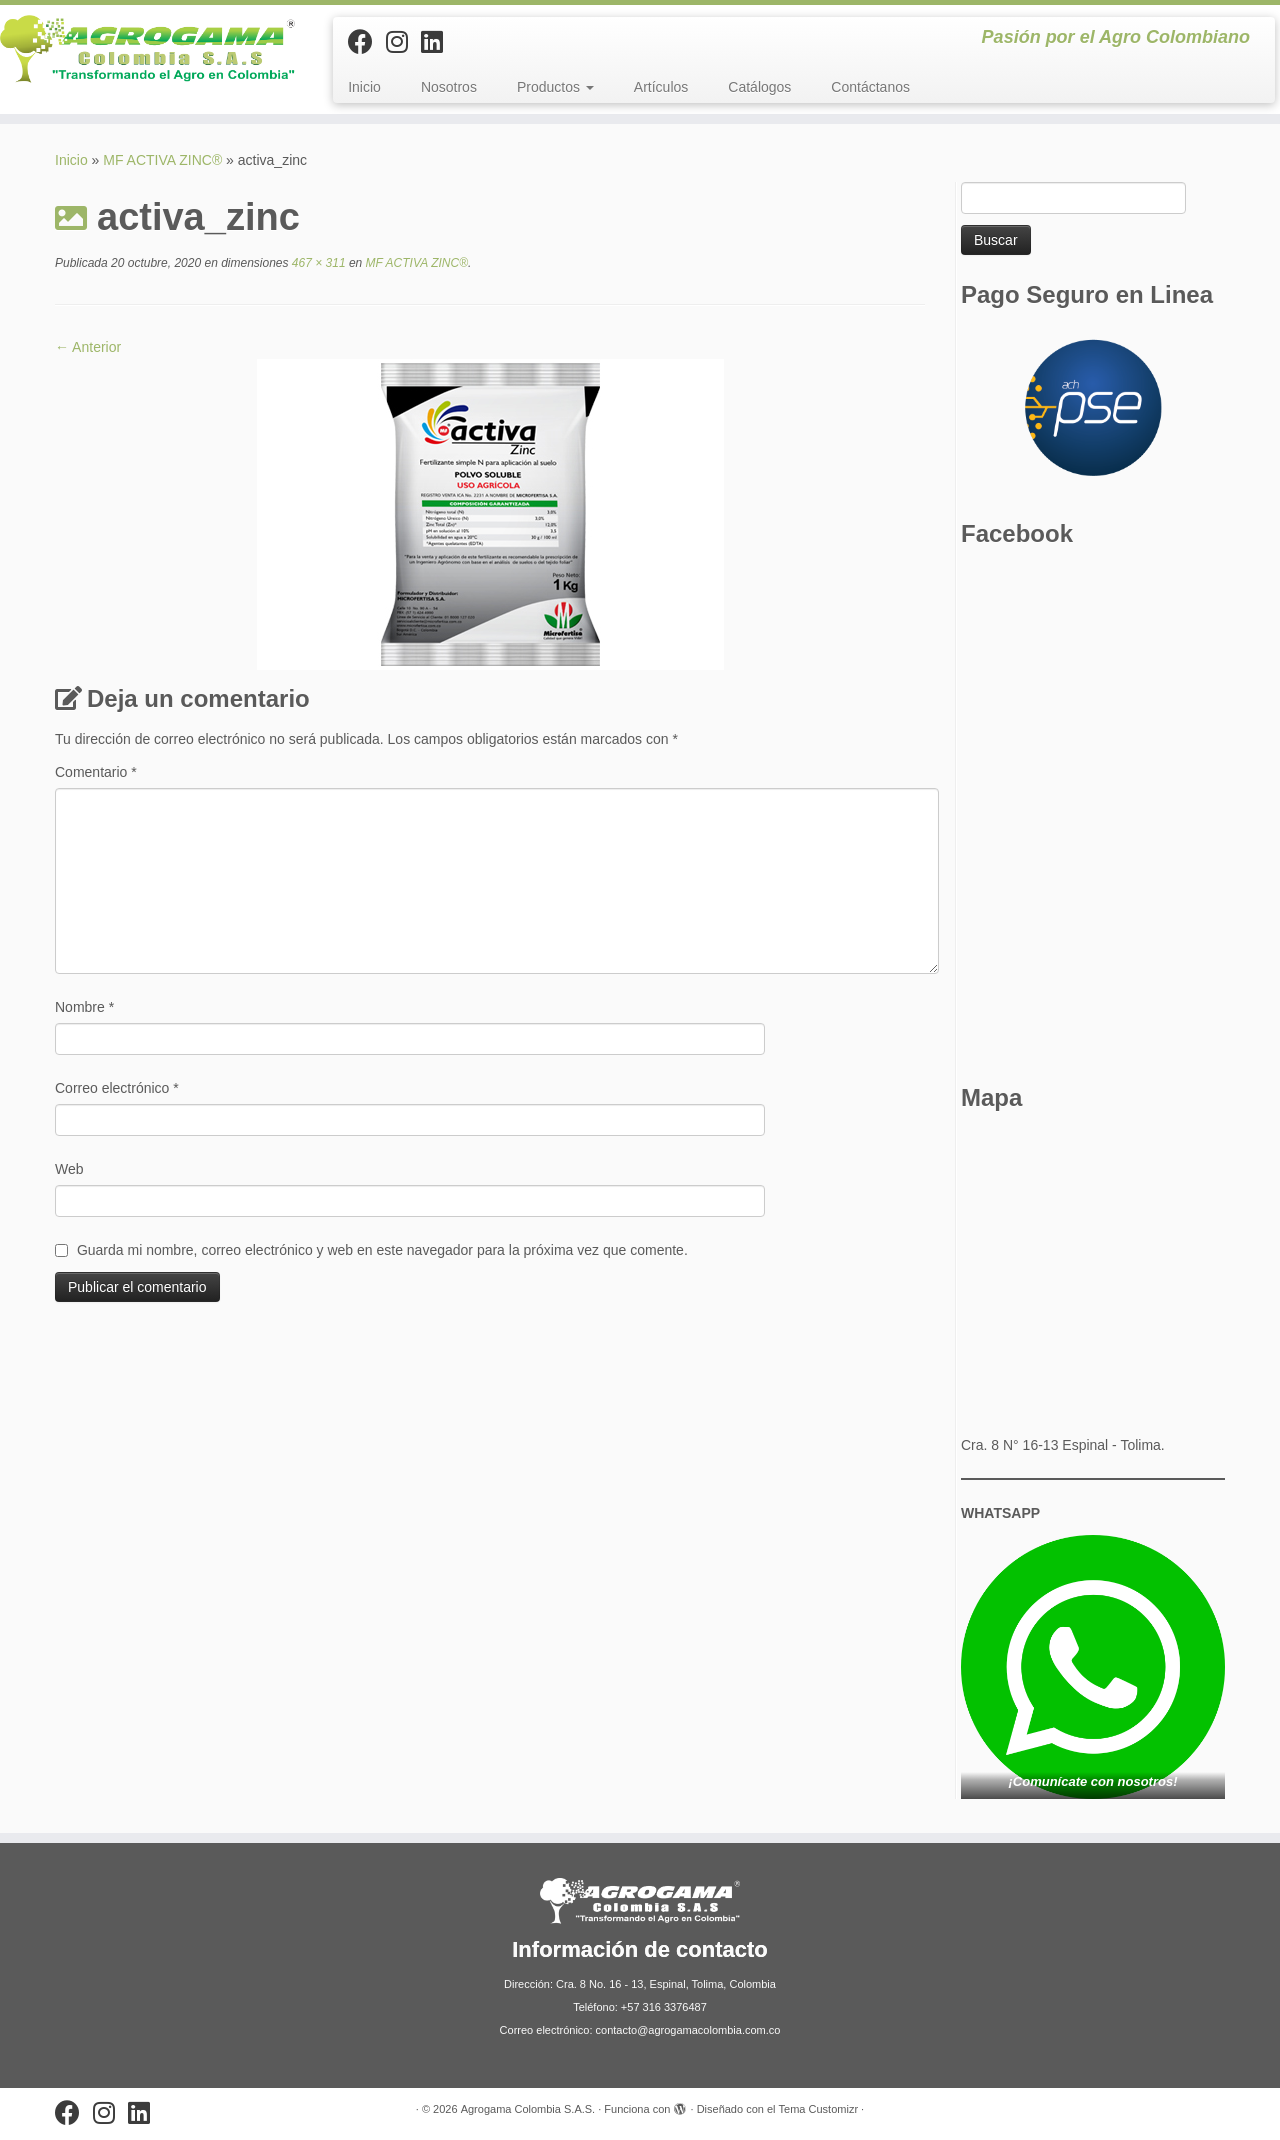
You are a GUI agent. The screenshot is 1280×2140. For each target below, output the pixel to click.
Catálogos (759, 87)
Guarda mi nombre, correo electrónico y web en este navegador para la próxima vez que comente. (382, 1250)
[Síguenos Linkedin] (438, 42)
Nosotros (449, 87)
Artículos (661, 87)
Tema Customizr (818, 2109)
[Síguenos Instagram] (403, 42)
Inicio (364, 87)
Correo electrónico (117, 1088)
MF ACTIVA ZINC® (162, 160)
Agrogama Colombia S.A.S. (528, 2109)
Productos (555, 87)
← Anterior (88, 347)
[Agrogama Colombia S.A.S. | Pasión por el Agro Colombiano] (147, 49)
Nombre (84, 1007)
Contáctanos (870, 87)
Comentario (96, 772)
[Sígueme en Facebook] (367, 42)
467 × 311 (317, 263)
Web (69, 1169)
